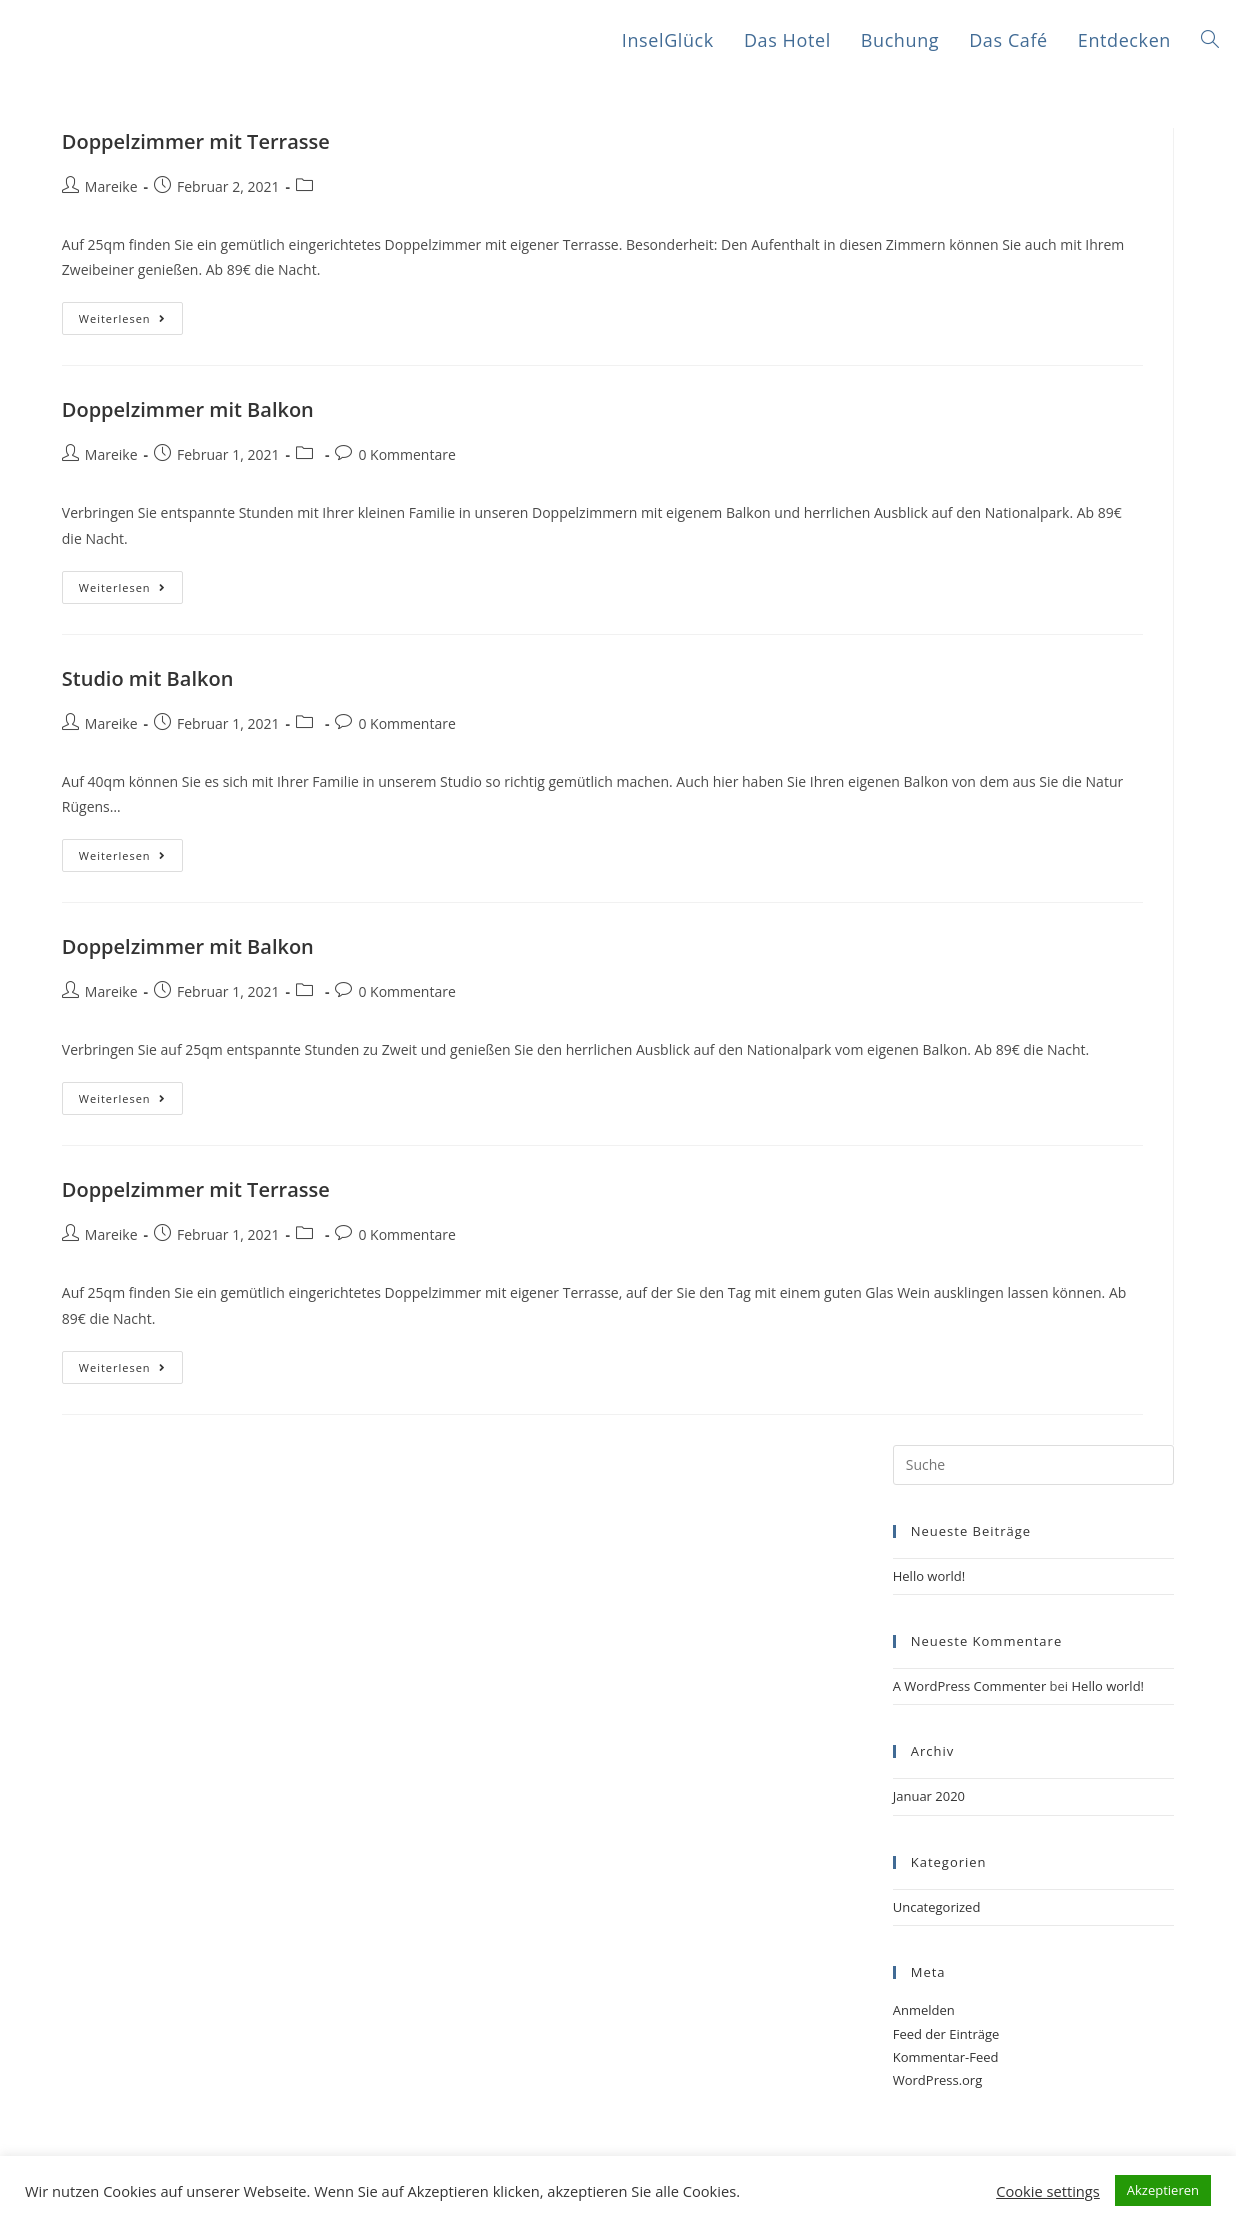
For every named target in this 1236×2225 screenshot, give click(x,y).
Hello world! (929, 1576)
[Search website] (1210, 40)
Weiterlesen (122, 318)
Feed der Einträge (946, 2034)
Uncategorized (937, 1907)
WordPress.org (938, 2080)
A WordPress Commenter (970, 1686)
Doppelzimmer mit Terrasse (196, 141)
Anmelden (924, 2010)
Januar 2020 (929, 1796)
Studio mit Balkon (148, 678)
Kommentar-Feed (946, 2057)
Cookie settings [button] (1048, 2191)
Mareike (111, 186)
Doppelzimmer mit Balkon (188, 409)
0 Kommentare (406, 454)
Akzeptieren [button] (1163, 2190)
